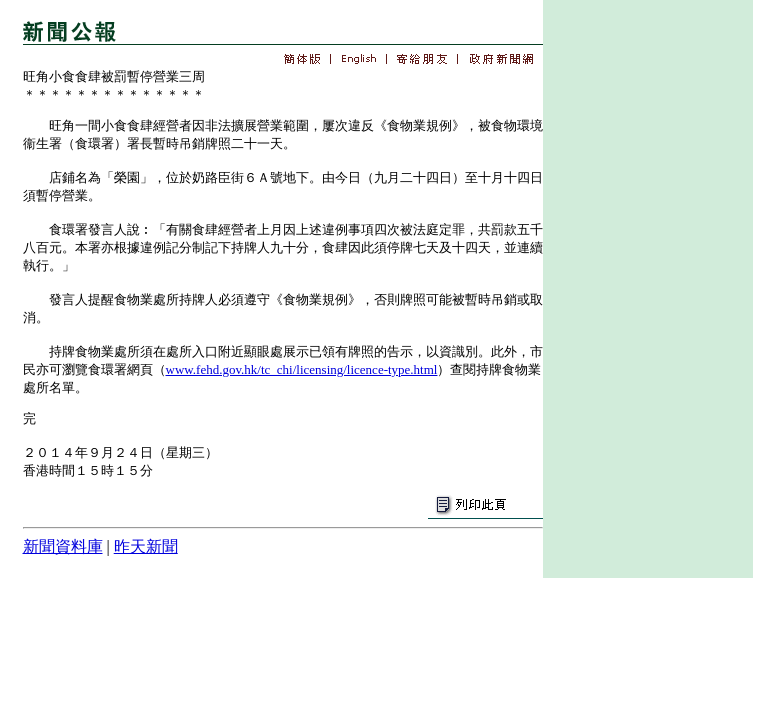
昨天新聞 (146, 546)
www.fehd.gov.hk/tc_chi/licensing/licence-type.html (302, 369)
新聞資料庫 (63, 546)
